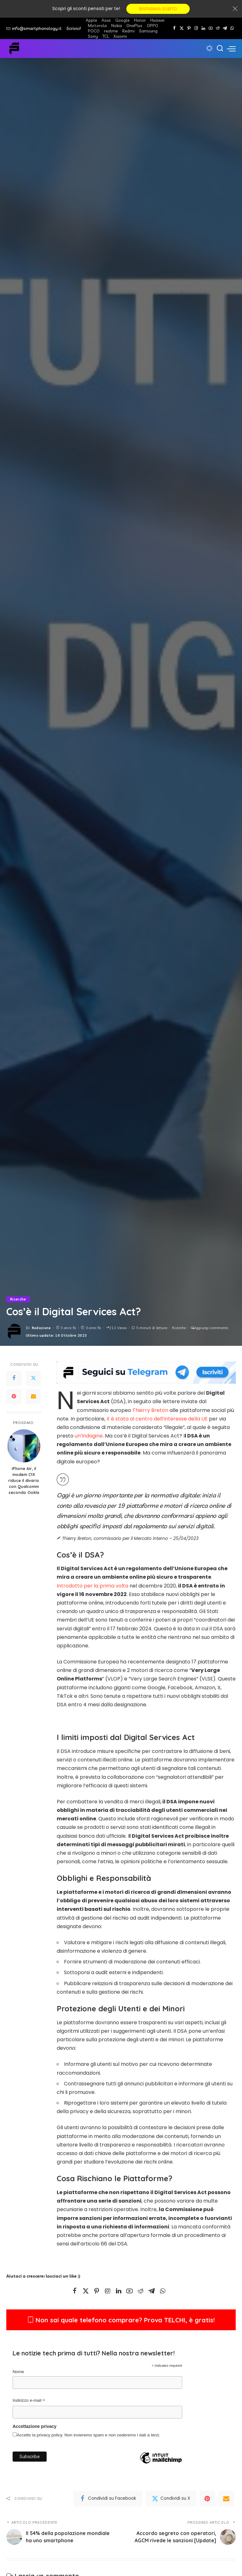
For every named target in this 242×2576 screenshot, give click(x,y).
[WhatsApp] (232, 28)
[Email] (33, 1396)
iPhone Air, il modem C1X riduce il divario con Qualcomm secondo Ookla (23, 1480)
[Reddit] (217, 28)
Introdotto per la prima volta (92, 1585)
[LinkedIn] (203, 28)
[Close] (235, 9)
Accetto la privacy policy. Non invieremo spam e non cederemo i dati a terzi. (88, 2435)
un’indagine (89, 1435)
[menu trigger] (231, 48)
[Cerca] (220, 48)
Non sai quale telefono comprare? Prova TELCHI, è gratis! (121, 2320)
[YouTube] (210, 28)
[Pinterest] (189, 28)
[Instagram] (196, 28)
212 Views (116, 1328)
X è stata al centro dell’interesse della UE (157, 1418)
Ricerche (18, 1299)
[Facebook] (174, 28)
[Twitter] (181, 28)
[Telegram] (224, 28)
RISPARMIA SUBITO (158, 8)
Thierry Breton (150, 1410)
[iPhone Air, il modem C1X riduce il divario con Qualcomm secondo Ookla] (23, 1445)
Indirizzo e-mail (29, 2401)
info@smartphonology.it (34, 28)
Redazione (41, 1328)
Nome (18, 2371)
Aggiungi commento (209, 1328)
